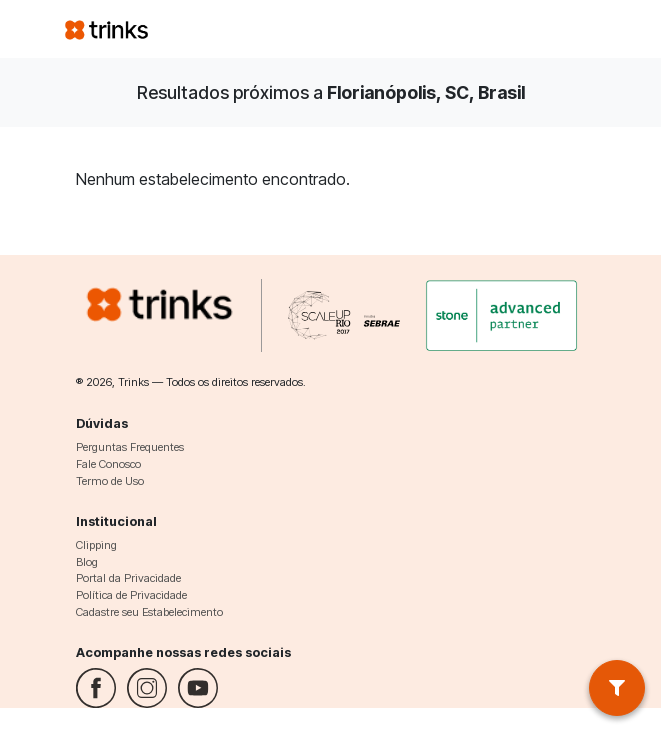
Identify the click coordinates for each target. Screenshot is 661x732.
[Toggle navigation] (573, 29)
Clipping (96, 545)
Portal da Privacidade (128, 578)
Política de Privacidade (131, 595)
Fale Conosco (108, 464)
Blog (87, 562)
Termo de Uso (110, 481)
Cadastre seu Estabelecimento (149, 612)
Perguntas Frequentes (130, 447)
